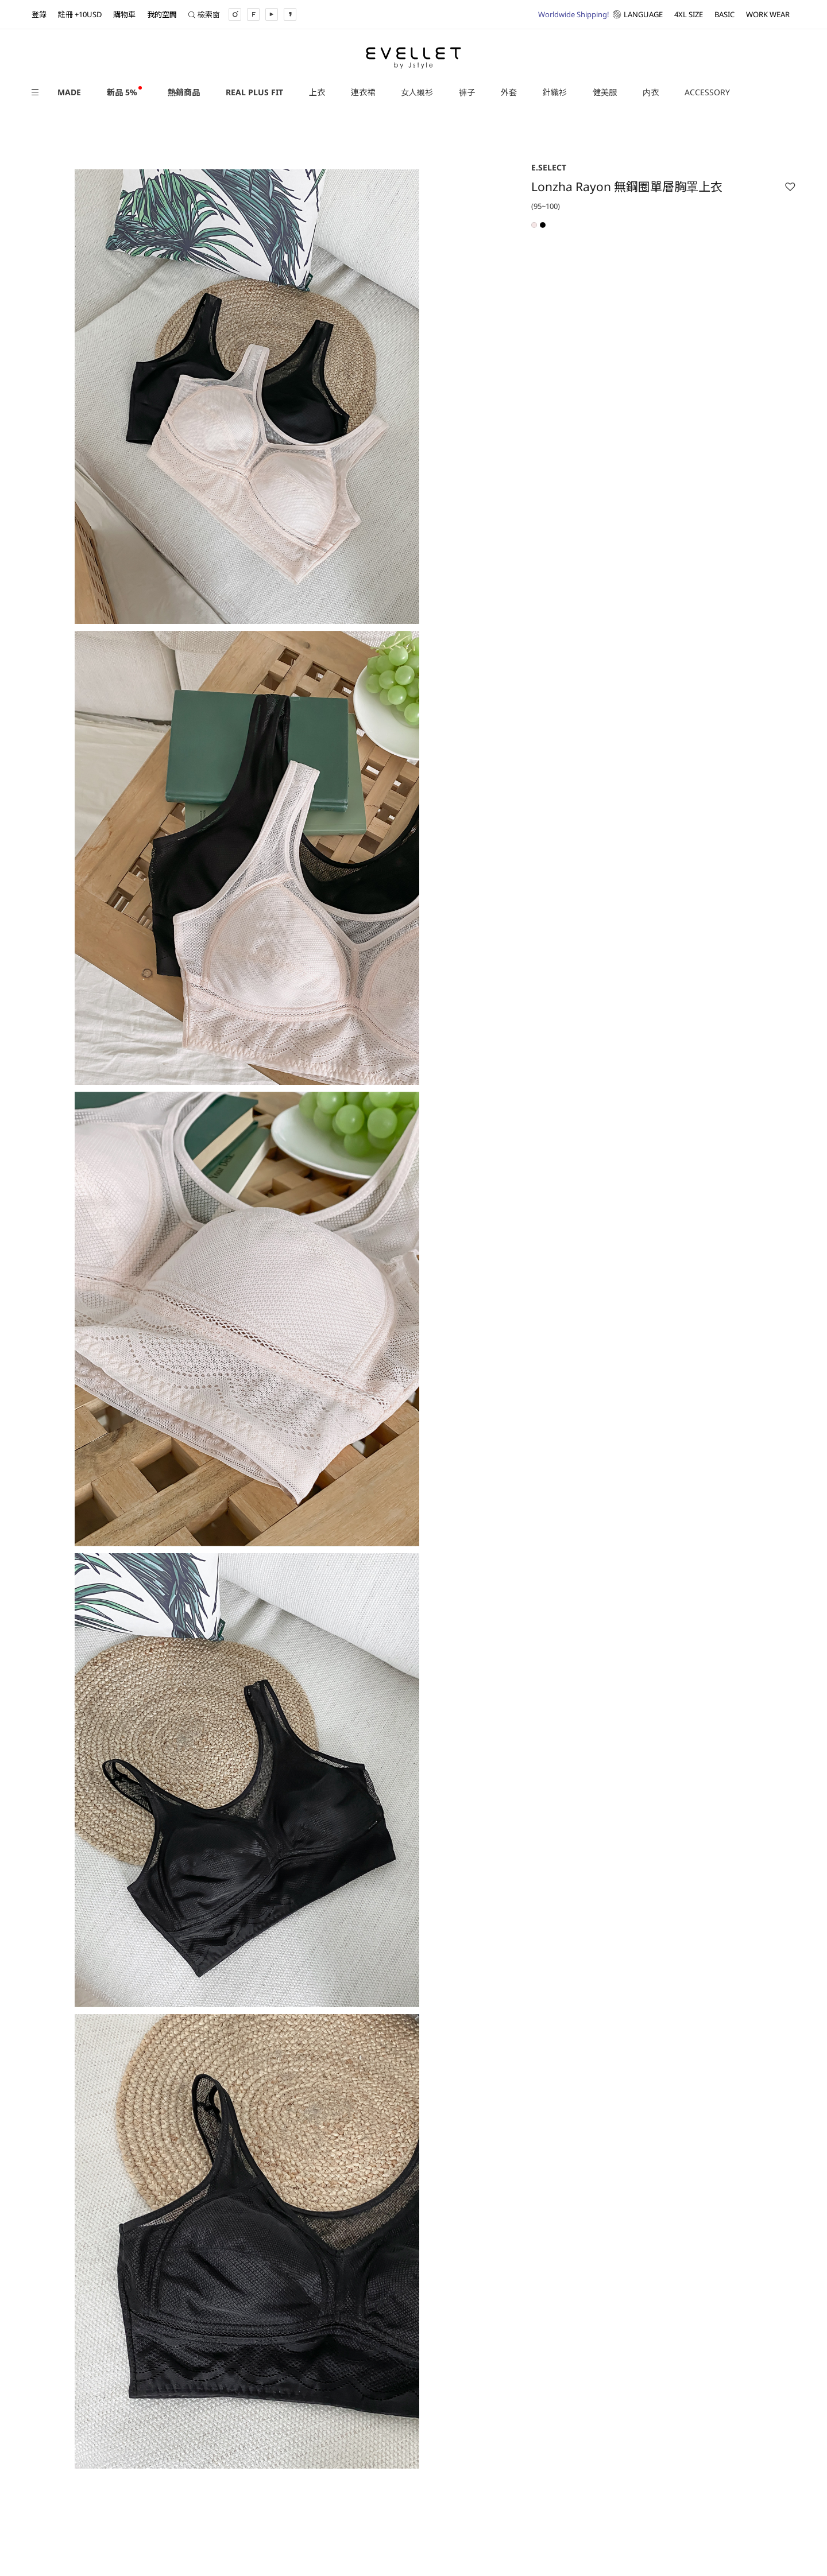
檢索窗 (204, 14)
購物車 (124, 14)
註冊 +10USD (80, 14)
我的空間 (162, 14)
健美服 (605, 92)
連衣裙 (363, 92)
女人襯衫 (417, 92)
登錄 (39, 14)
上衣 (317, 92)
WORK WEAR (768, 14)
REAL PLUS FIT (254, 92)
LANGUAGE (600, 14)
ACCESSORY (707, 92)
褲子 (467, 92)
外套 (509, 92)
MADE (69, 92)
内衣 (651, 92)
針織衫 (555, 92)
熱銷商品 (184, 92)
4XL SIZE (688, 14)
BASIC (724, 14)
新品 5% (122, 92)
